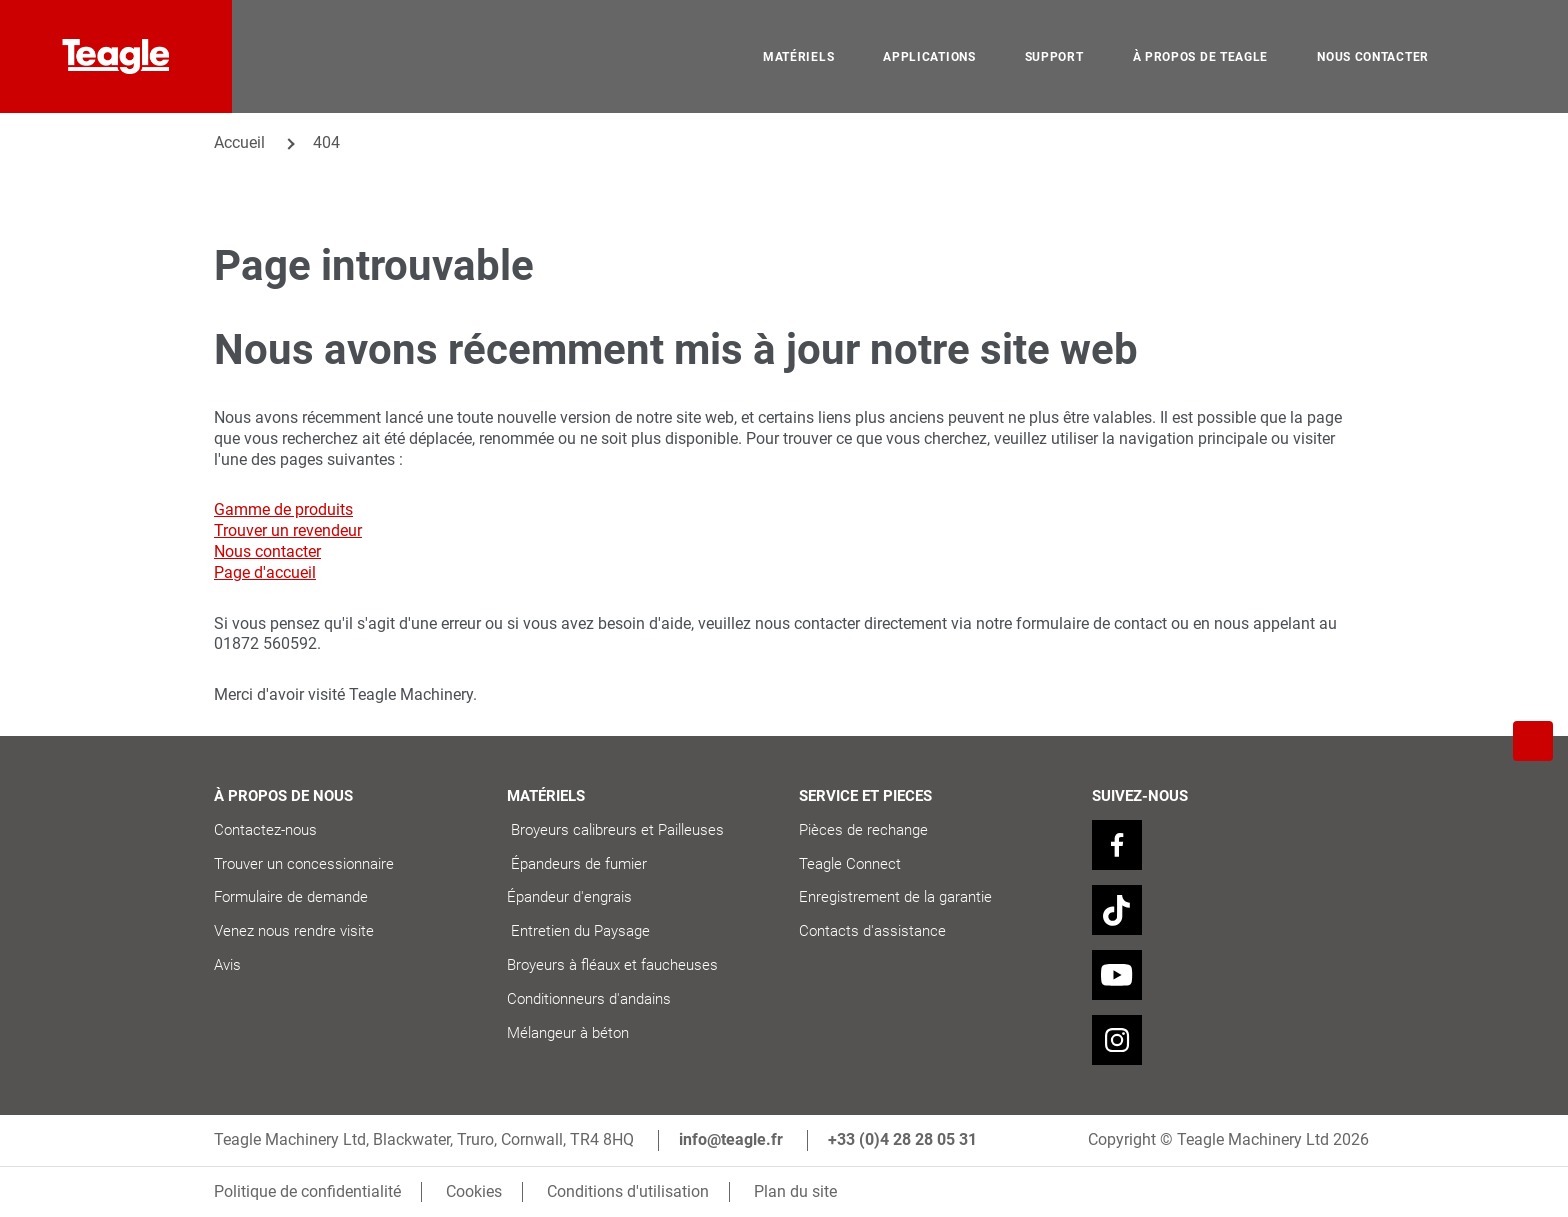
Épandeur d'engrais (569, 897)
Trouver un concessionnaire (304, 864)
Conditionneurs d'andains (589, 999)
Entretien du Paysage (578, 931)
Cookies (474, 1191)
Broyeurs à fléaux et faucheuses (612, 965)
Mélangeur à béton (568, 1033)
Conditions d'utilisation (628, 1191)
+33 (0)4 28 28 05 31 (902, 1139)
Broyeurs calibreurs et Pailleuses (621, 830)
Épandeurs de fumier (579, 864)
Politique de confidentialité (307, 1191)
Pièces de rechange (863, 830)
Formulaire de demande (291, 897)
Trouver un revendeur (288, 530)
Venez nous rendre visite (294, 931)
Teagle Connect (850, 864)
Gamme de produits (283, 509)
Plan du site (795, 1191)
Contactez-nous (265, 830)
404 (326, 142)
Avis (227, 965)
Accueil (239, 142)
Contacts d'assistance (872, 931)
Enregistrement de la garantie (895, 897)
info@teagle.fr (731, 1139)
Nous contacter (267, 551)
